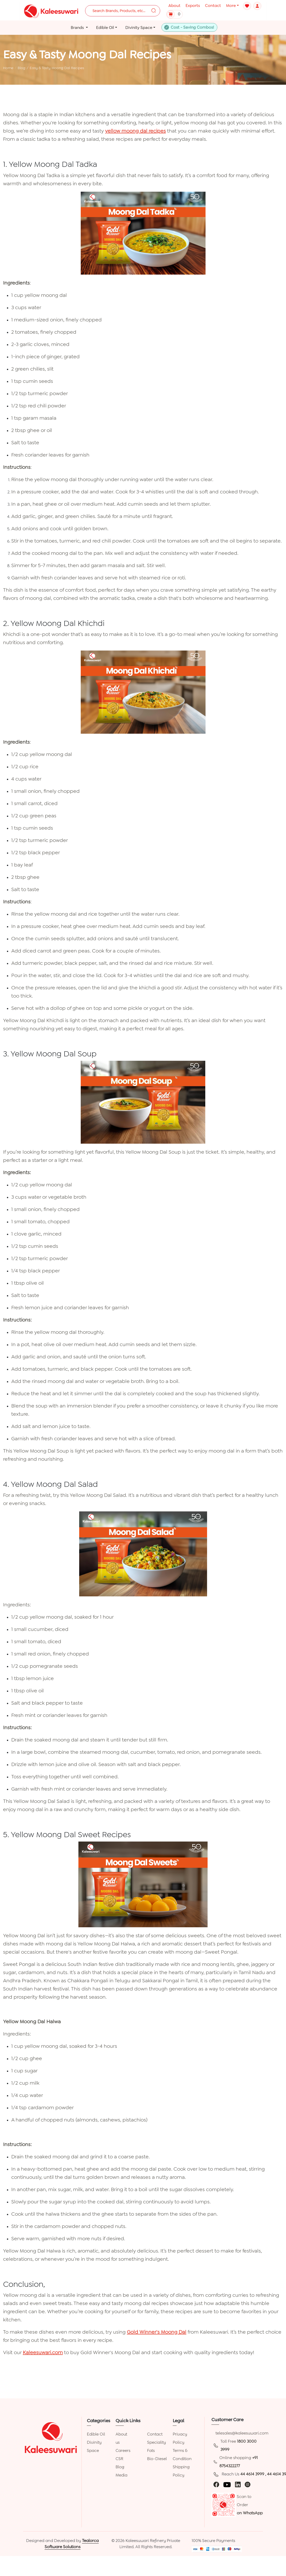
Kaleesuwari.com (43, 2352)
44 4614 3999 (252, 2474)
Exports (193, 5)
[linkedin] (238, 2484)
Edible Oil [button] (105, 27)
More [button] (231, 5)
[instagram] (247, 2484)
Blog (21, 68)
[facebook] (216, 2484)
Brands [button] (78, 27)
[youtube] (227, 2484)
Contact (213, 5)
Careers (123, 2450)
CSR (119, 2458)
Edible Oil (96, 2434)
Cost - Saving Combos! (192, 27)
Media (121, 2475)
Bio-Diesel (157, 2458)
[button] (257, 5)
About (174, 5)
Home (8, 68)
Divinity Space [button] (138, 27)
